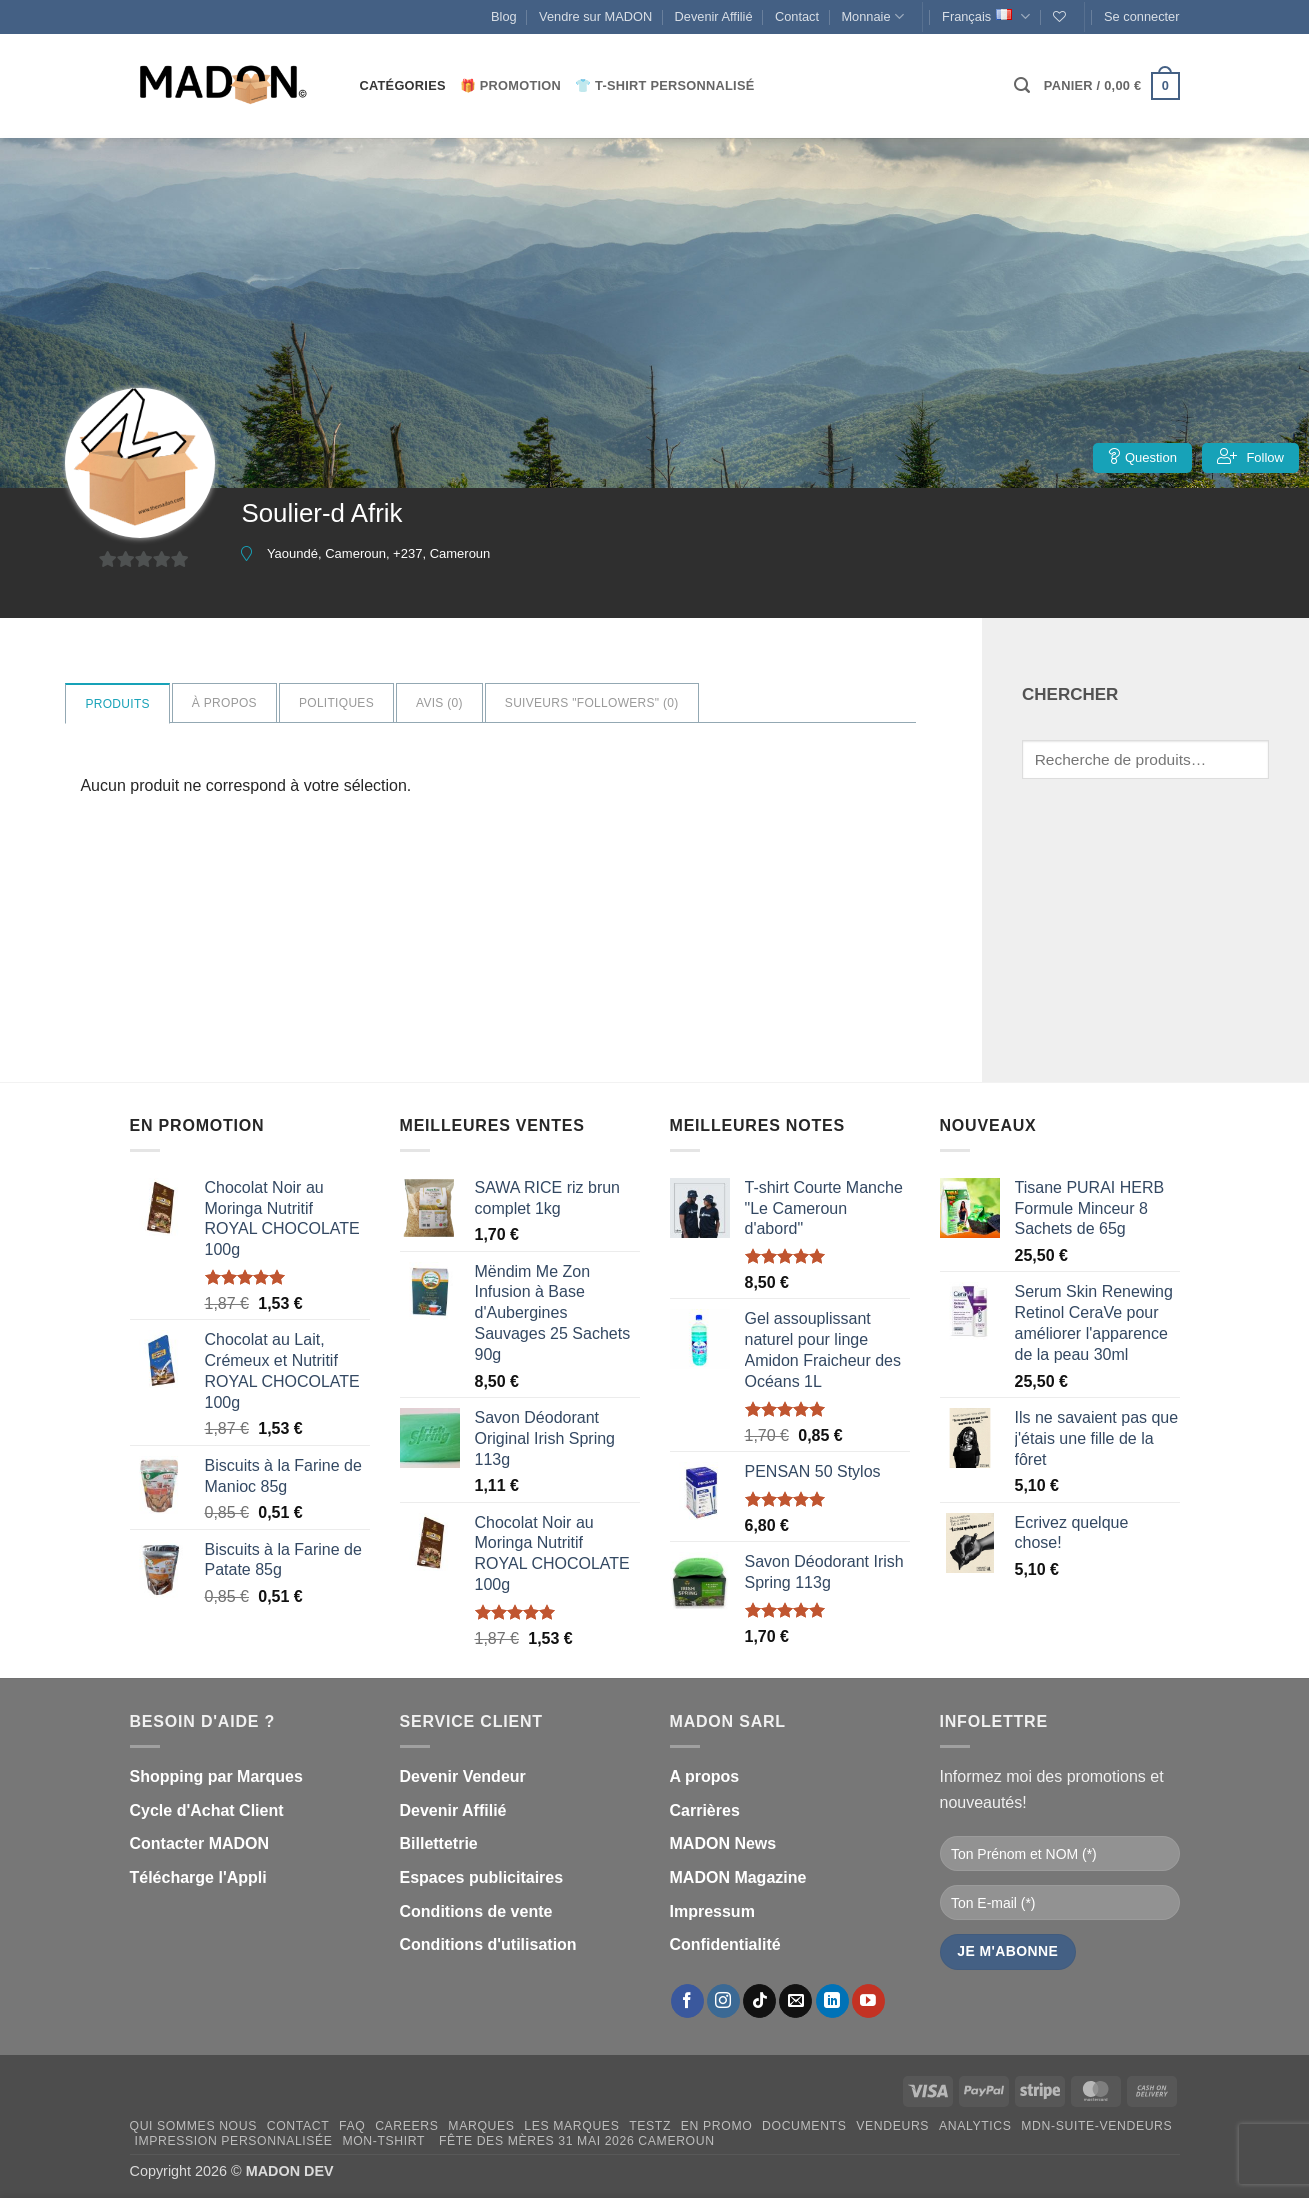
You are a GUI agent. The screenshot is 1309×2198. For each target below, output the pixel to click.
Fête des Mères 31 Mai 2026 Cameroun (575, 2141)
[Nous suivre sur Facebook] (687, 2001)
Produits (117, 704)
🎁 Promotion (510, 85)
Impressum (712, 1911)
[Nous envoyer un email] (795, 2001)
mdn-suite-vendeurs (1096, 2126)
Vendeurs (892, 2126)
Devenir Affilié (714, 16)
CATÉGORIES (403, 85)
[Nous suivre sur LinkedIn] (832, 2001)
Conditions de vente (476, 1911)
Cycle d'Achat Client (207, 1810)
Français (986, 16)
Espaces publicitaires (482, 1877)
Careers (406, 2126)
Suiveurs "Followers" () (592, 703)
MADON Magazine (738, 1877)
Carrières (705, 1810)
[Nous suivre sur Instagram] (723, 2001)
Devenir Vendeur (463, 1776)
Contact (797, 16)
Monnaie (872, 16)
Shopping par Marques (216, 1776)
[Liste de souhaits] (1059, 16)
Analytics (975, 2126)
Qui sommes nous (193, 2126)
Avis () (439, 703)
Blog (504, 16)
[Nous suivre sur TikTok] (759, 2001)
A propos (705, 1776)
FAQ (352, 2126)
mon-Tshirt (383, 2141)
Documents (804, 2126)
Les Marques (571, 2126)
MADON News (723, 1843)
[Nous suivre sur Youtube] (868, 2001)
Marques (481, 2126)
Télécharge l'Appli (198, 1877)
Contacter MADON (200, 1843)
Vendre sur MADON (595, 16)
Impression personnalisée (233, 2141)
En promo (717, 2126)
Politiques (336, 703)
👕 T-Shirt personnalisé (664, 85)
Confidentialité (725, 1944)
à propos (224, 703)
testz (650, 2126)
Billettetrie (439, 1843)
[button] (1141, 17)
